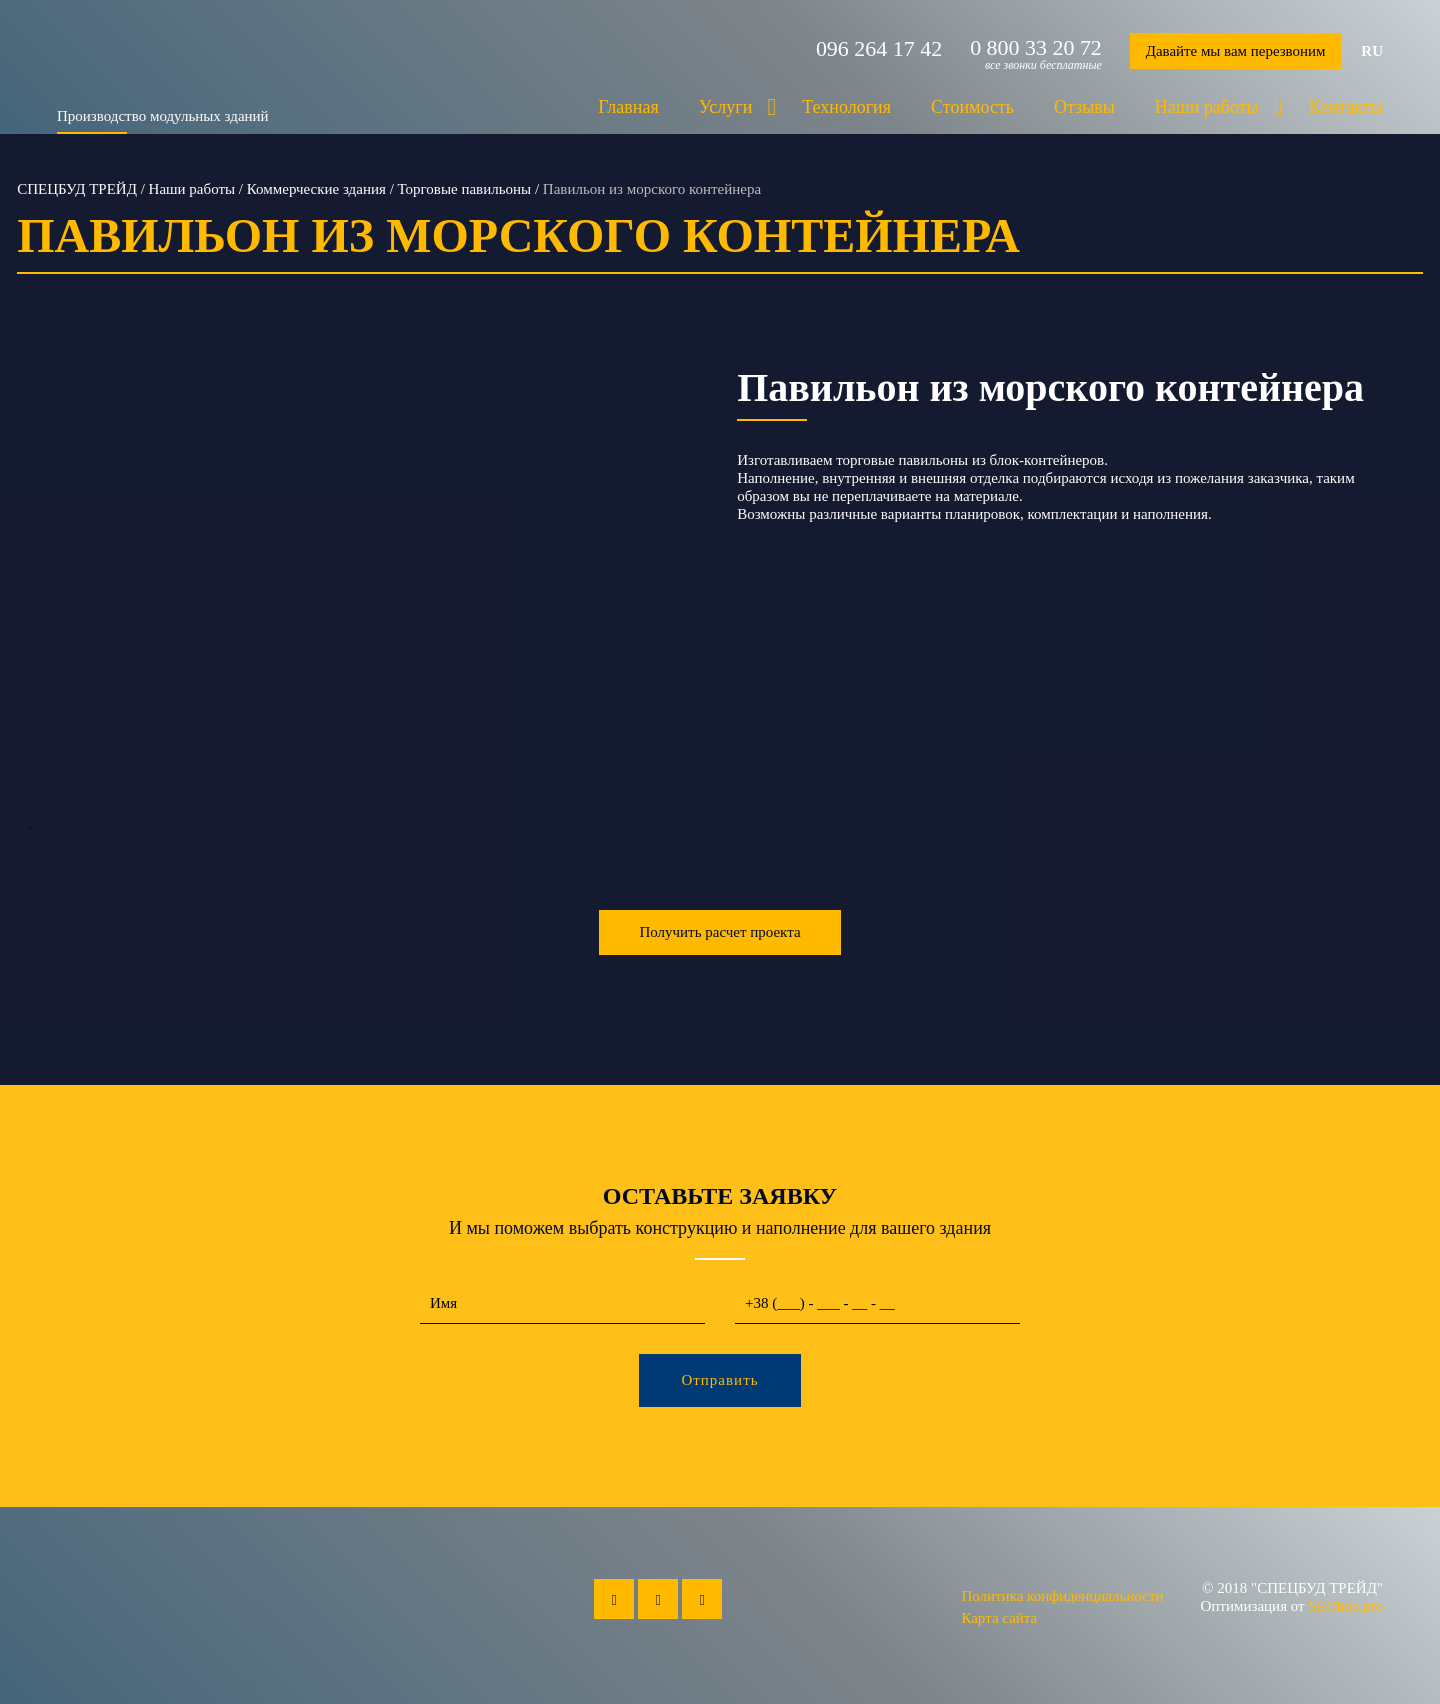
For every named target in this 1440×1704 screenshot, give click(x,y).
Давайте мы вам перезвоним (1235, 51)
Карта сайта (999, 1618)
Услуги (726, 107)
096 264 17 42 (877, 48)
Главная (628, 107)
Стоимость (972, 107)
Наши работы (1207, 107)
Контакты (1346, 107)
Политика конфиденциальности (1062, 1596)
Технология (846, 107)
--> (360, 592)
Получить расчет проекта (719, 932)
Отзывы (1084, 107)
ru (1372, 51)
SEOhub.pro (1345, 1606)
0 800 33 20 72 (1035, 48)
